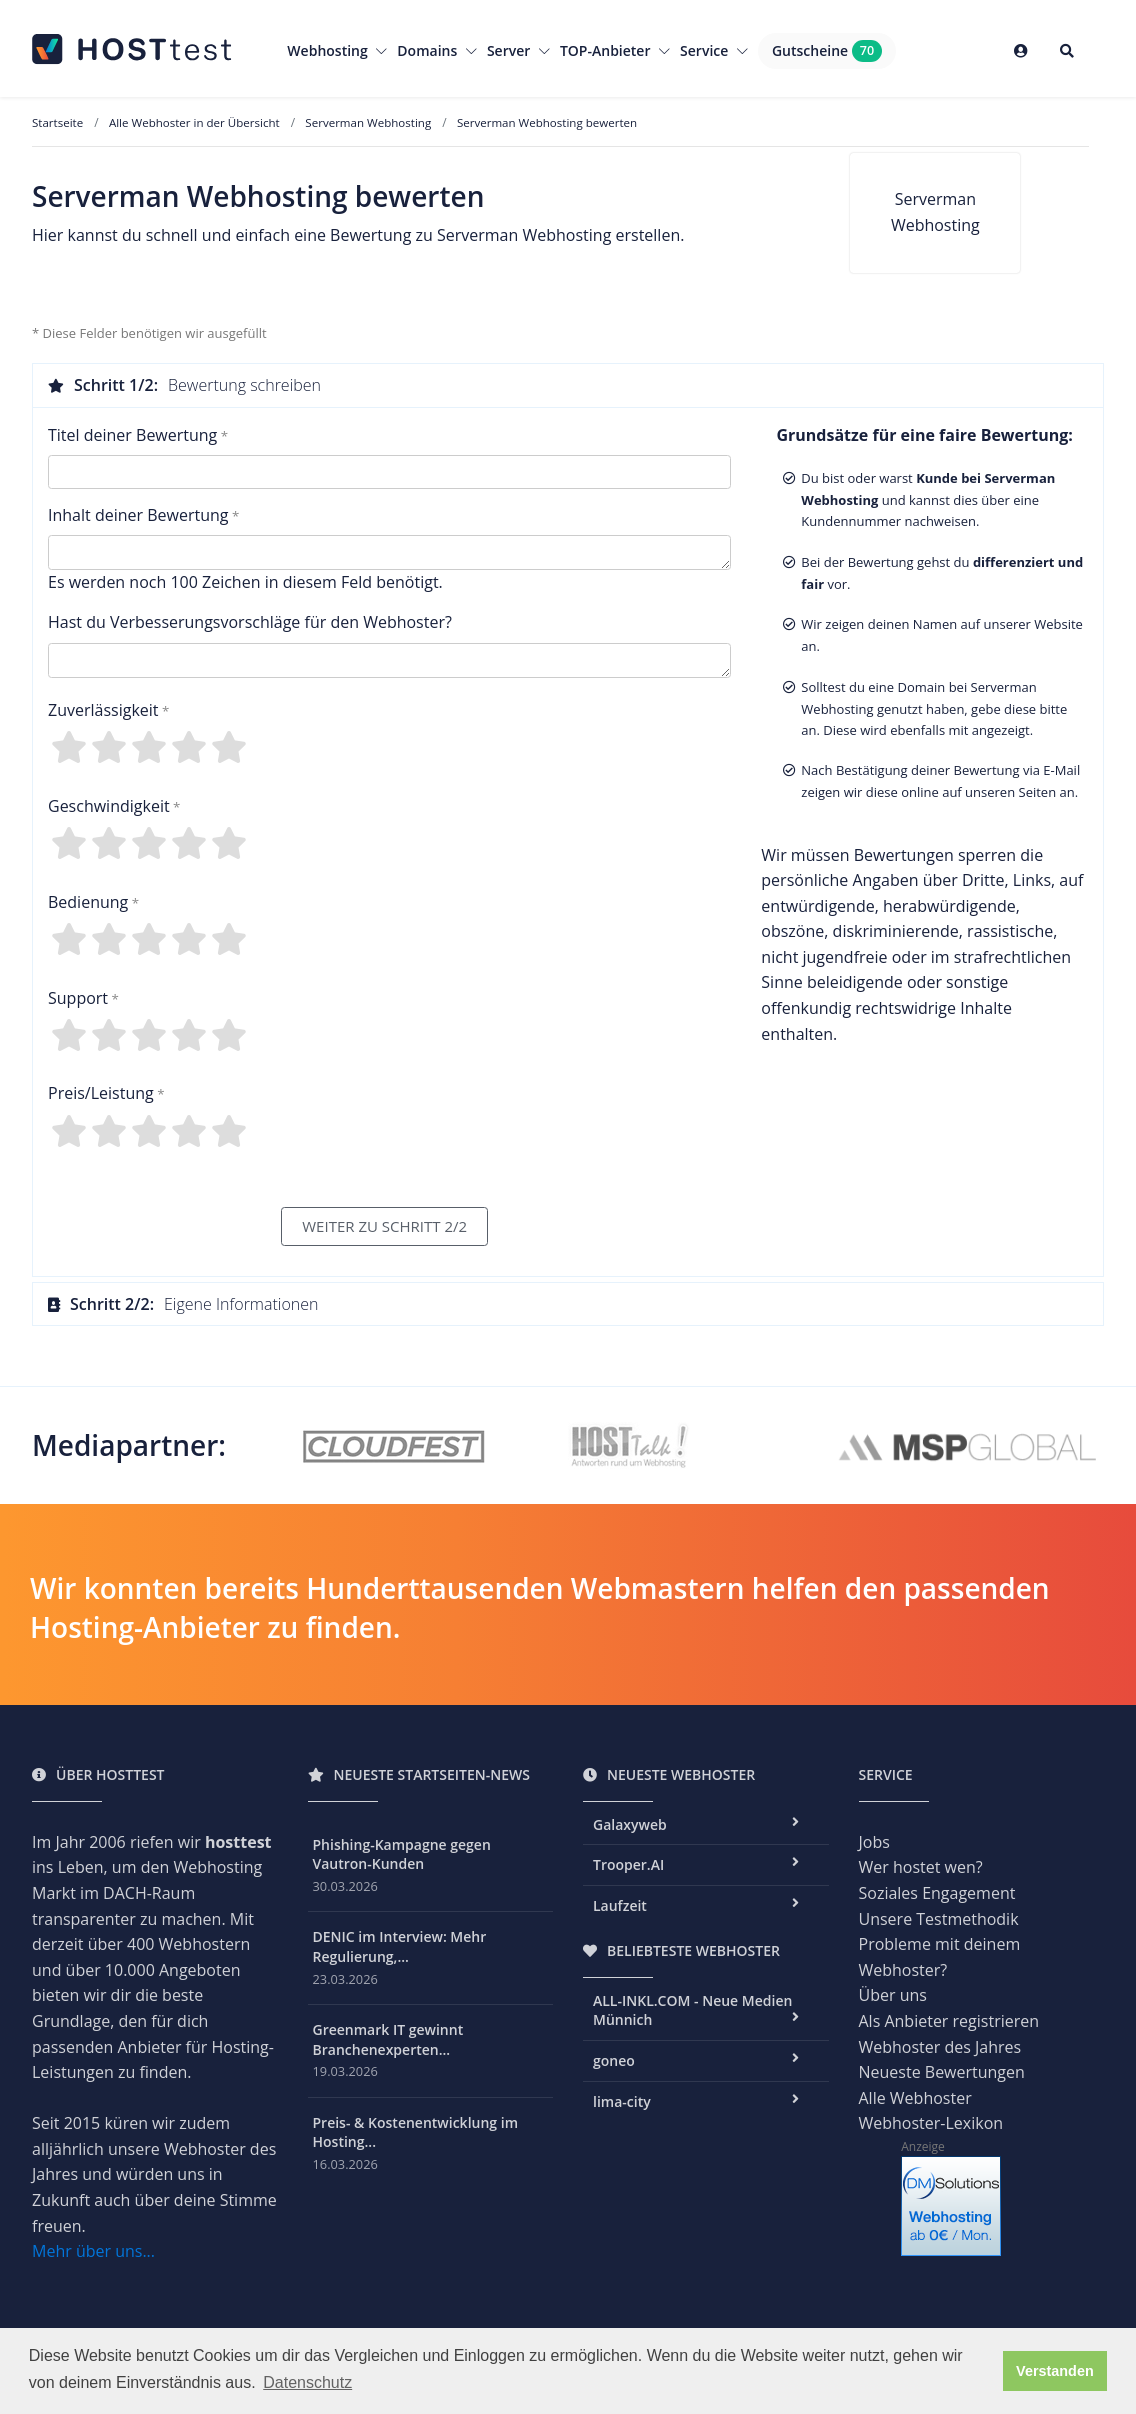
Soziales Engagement (937, 1893)
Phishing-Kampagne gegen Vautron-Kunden (402, 1854)
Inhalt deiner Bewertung (138, 515)
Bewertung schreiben (184, 385)
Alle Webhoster (915, 2098)
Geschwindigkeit (109, 806)
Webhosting (337, 50)
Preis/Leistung (101, 1093)
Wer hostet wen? (921, 1867)
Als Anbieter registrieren (949, 2021)
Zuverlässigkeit (103, 710)
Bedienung (88, 902)
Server (518, 50)
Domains (437, 50)
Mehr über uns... (93, 2251)
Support (78, 998)
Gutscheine (827, 51)
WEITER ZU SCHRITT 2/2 (384, 1226)
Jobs (874, 1842)
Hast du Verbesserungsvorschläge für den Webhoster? (250, 622)
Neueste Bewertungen (942, 2072)
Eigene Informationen (183, 1304)
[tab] (568, 385)
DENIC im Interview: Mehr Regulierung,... (400, 1946)
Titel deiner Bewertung (132, 435)
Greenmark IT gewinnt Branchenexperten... (388, 2039)
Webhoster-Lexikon (931, 2123)
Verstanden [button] (1055, 2371)
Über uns (893, 1995)
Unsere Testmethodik (939, 1919)
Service (714, 50)
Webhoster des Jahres (940, 2047)
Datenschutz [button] (307, 2382)
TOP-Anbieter (615, 50)
